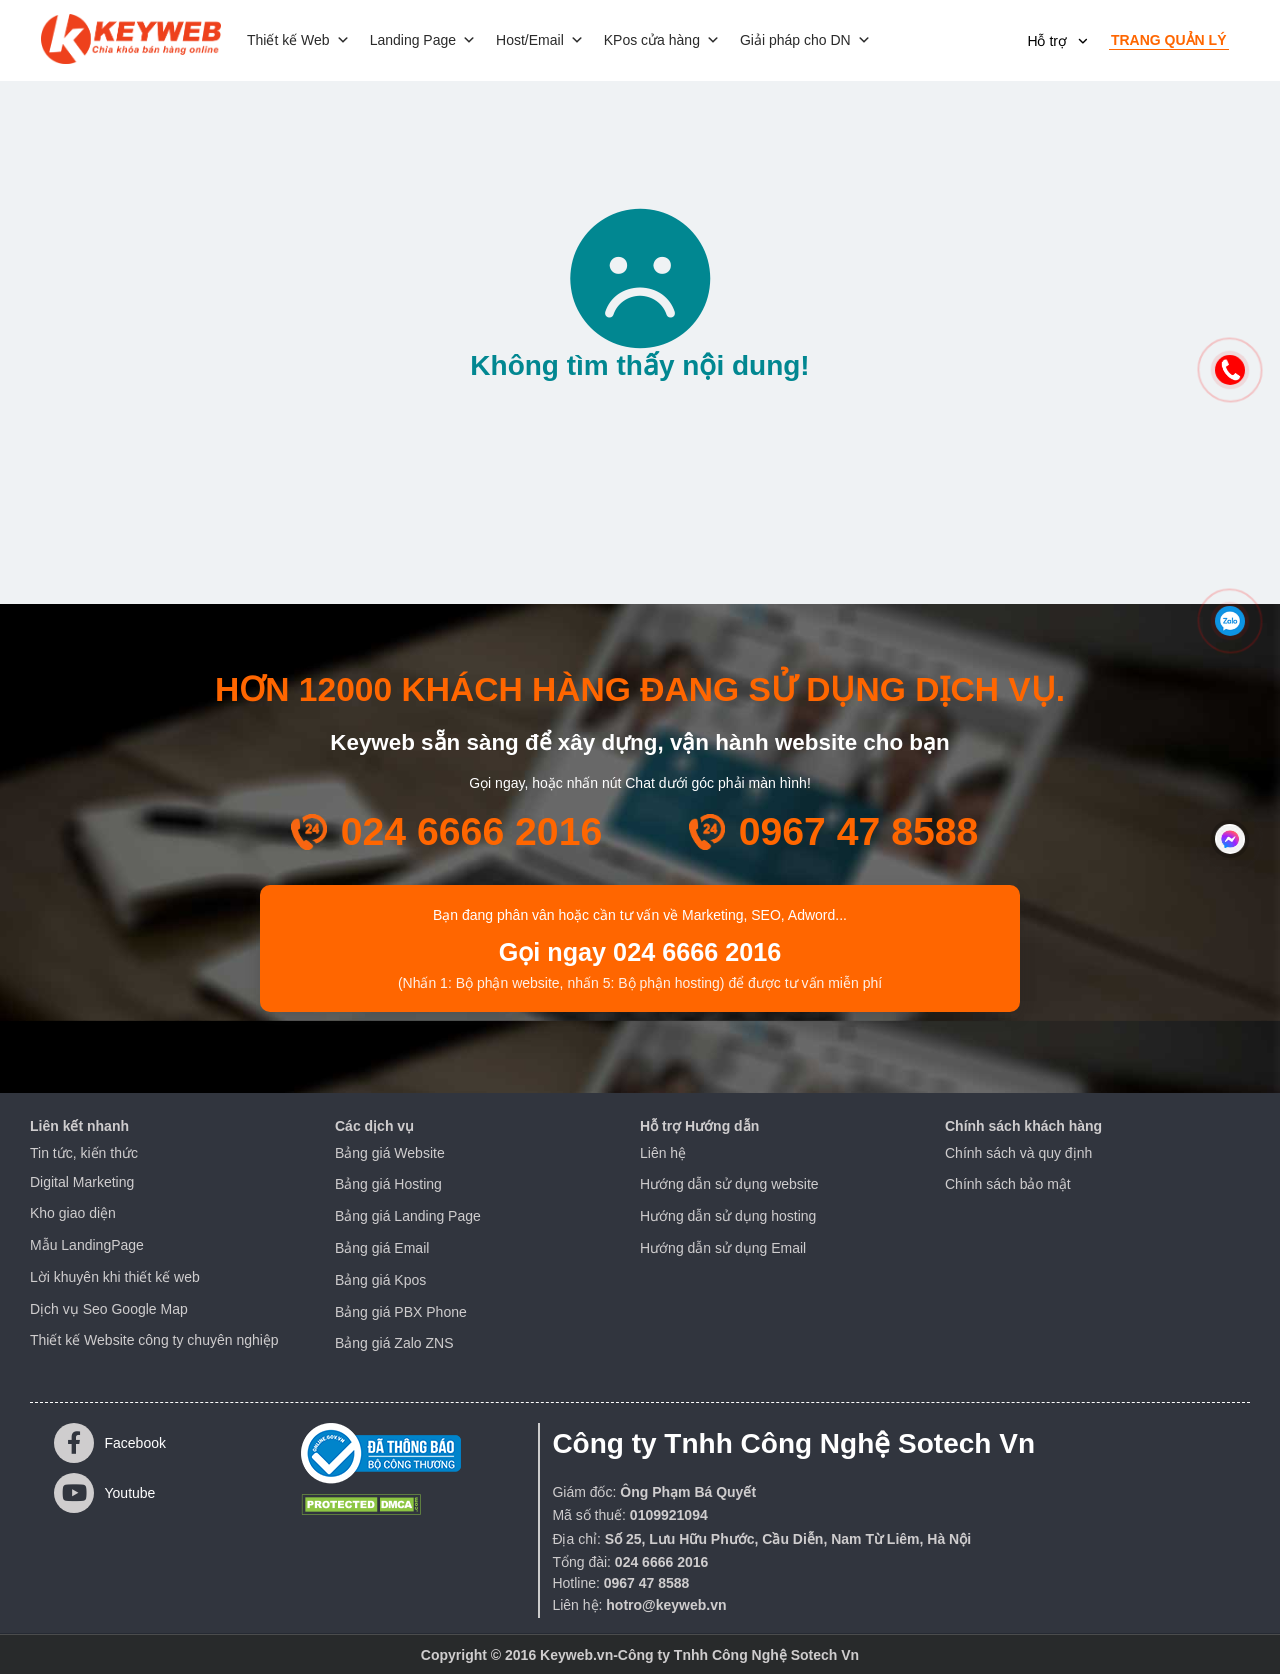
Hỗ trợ (1047, 41)
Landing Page (423, 40)
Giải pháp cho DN (805, 40)
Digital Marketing (82, 1182)
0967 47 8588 (859, 831)
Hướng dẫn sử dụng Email (723, 1248)
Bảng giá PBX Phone (401, 1312)
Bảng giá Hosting (388, 1184)
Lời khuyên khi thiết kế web (115, 1277)
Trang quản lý (1169, 40)
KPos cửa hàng (662, 40)
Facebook (110, 1443)
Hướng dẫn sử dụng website (729, 1184)
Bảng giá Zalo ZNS (394, 1343)
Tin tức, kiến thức (84, 1153)
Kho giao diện (73, 1213)
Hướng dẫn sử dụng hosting (728, 1216)
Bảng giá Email (382, 1248)
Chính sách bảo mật (1008, 1184)
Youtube (104, 1493)
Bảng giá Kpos (380, 1280)
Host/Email (540, 40)
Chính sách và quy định (1018, 1153)
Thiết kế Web (298, 40)
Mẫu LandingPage (87, 1245)
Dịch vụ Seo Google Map (109, 1309)
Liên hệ (663, 1153)
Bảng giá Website (390, 1153)
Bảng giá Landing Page (408, 1216)
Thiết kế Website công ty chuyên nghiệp (154, 1340)
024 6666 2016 (472, 831)
